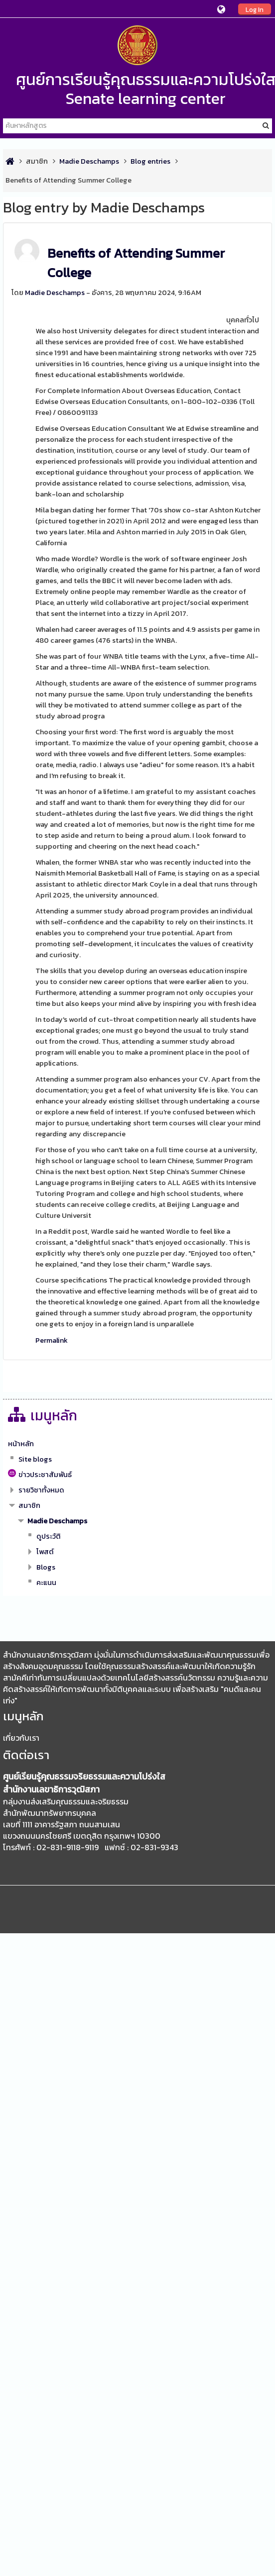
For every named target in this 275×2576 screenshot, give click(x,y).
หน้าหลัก (21, 1443)
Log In (255, 9)
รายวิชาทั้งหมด (41, 1490)
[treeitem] (138, 1444)
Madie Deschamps (55, 292)
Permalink (51, 1340)
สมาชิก (37, 161)
